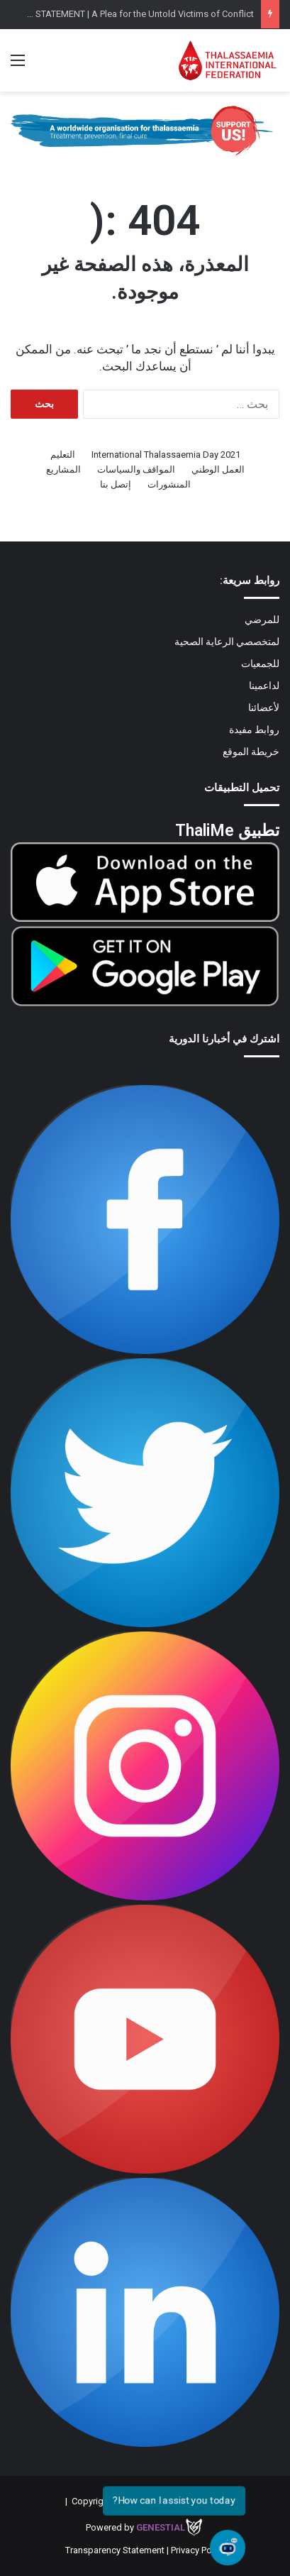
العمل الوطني (218, 469)
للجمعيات (260, 663)
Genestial (160, 2527)
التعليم (62, 454)
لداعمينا (264, 685)
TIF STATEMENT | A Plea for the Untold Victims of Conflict (137, 14)
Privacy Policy (198, 2550)
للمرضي (262, 619)
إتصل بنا (115, 484)
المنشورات (169, 484)
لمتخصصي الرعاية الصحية (226, 641)
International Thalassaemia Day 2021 (165, 454)
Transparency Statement (114, 2550)
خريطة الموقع (251, 751)
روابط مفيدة (254, 729)
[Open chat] (227, 2547)
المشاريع (63, 469)
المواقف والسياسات (136, 469)
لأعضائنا (263, 707)
